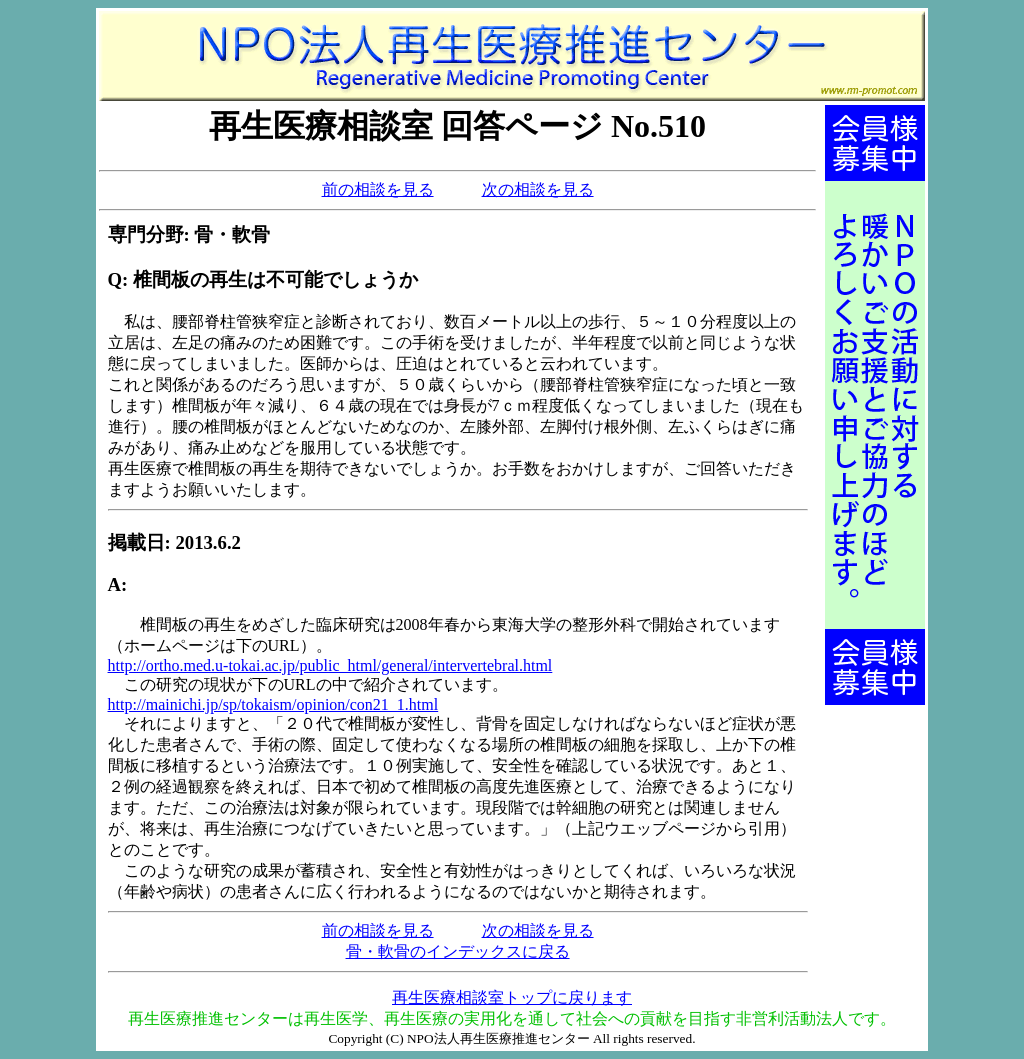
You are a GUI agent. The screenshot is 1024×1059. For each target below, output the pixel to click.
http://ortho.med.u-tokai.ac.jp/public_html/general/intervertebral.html (330, 665)
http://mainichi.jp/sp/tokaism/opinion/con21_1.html (273, 704)
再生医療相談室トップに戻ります (512, 997)
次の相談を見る (538, 189)
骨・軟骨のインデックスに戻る (458, 951)
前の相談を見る (378, 189)
